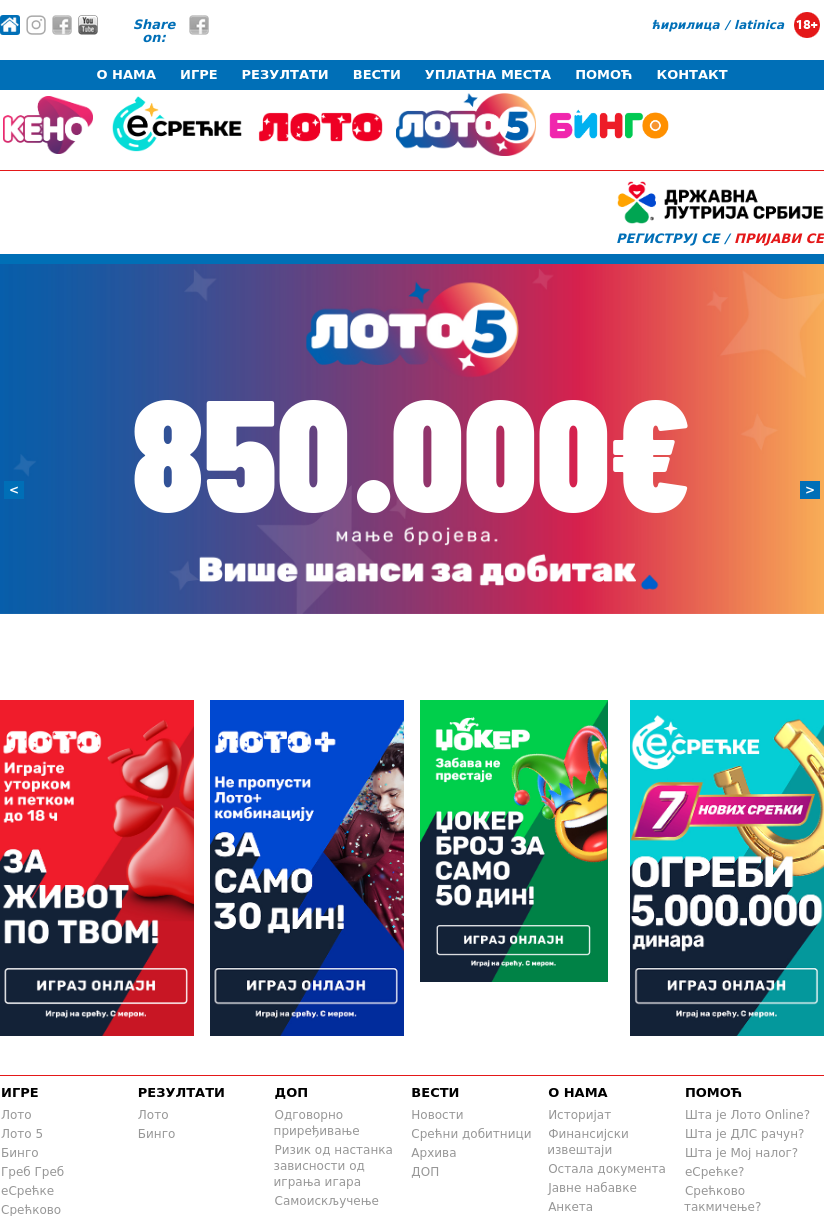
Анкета (570, 1207)
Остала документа (607, 1169)
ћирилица (685, 25)
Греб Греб (32, 1172)
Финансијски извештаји (588, 1142)
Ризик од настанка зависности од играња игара (333, 1166)
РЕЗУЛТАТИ (285, 74)
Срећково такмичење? (722, 1199)
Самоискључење (327, 1201)
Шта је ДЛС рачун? (745, 1134)
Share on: (154, 31)
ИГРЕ (199, 74)
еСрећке (27, 1191)
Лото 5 (22, 1134)
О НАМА (126, 74)
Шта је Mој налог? (741, 1153)
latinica (759, 25)
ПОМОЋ (603, 74)
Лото (16, 1115)
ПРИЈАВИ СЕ (779, 238)
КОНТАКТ (692, 74)
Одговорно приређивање (317, 1123)
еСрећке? (715, 1172)
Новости (437, 1115)
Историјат (579, 1115)
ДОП (292, 1092)
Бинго (20, 1153)
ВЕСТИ (377, 74)
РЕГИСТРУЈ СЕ (667, 238)
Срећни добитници (471, 1134)
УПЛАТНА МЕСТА (488, 74)
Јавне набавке (592, 1188)
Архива (433, 1153)
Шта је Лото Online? (747, 1115)
